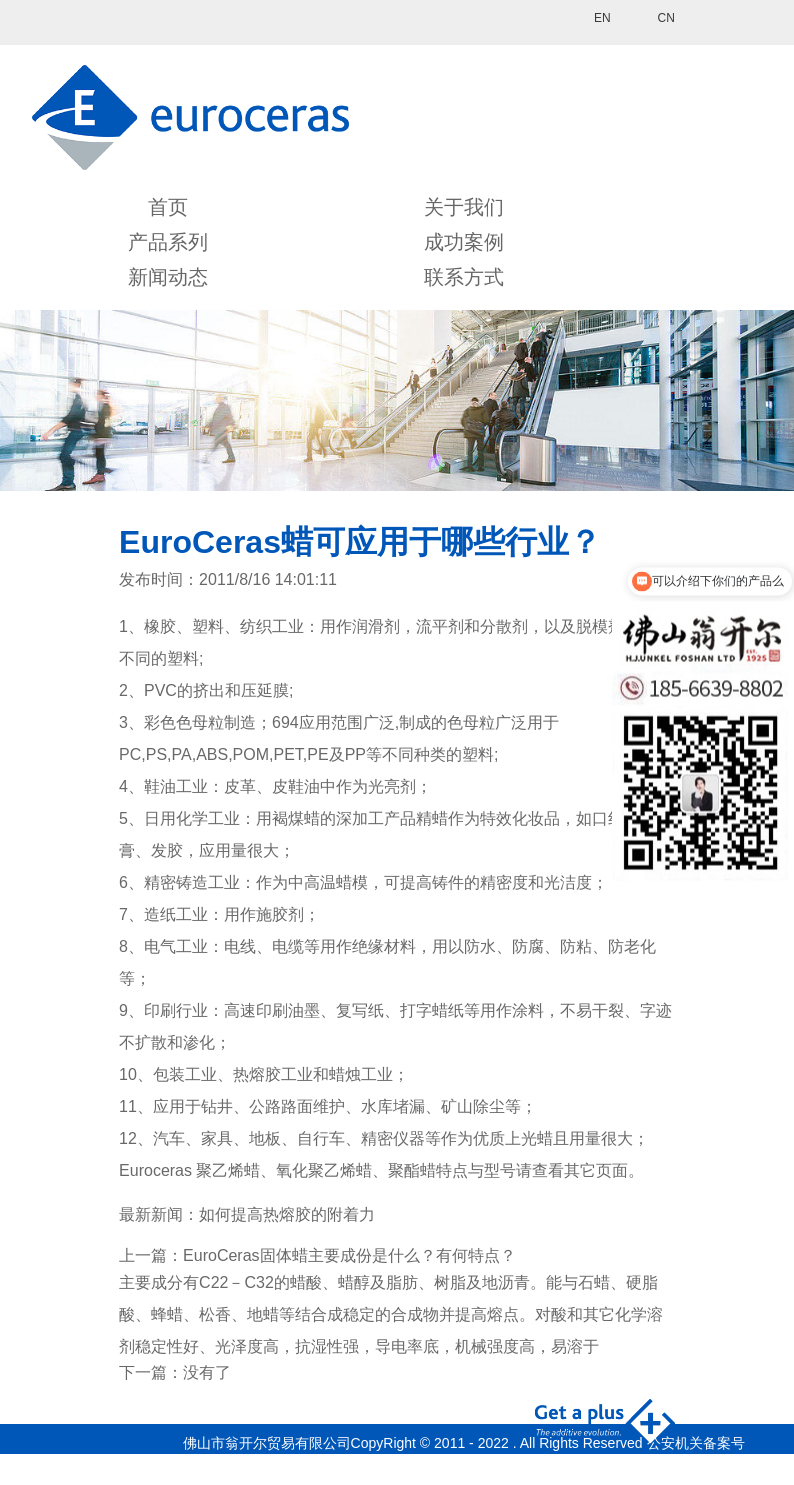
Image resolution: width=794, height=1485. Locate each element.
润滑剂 (376, 626)
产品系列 (168, 242)
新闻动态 (168, 277)
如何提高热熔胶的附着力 (287, 1214)
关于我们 (464, 207)
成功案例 (464, 242)
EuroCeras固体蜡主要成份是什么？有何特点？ (349, 1255)
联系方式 (464, 277)
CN (666, 18)
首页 (168, 207)
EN (602, 18)
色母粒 (471, 722)
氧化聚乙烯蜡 (324, 1170)
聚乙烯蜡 (228, 1170)
